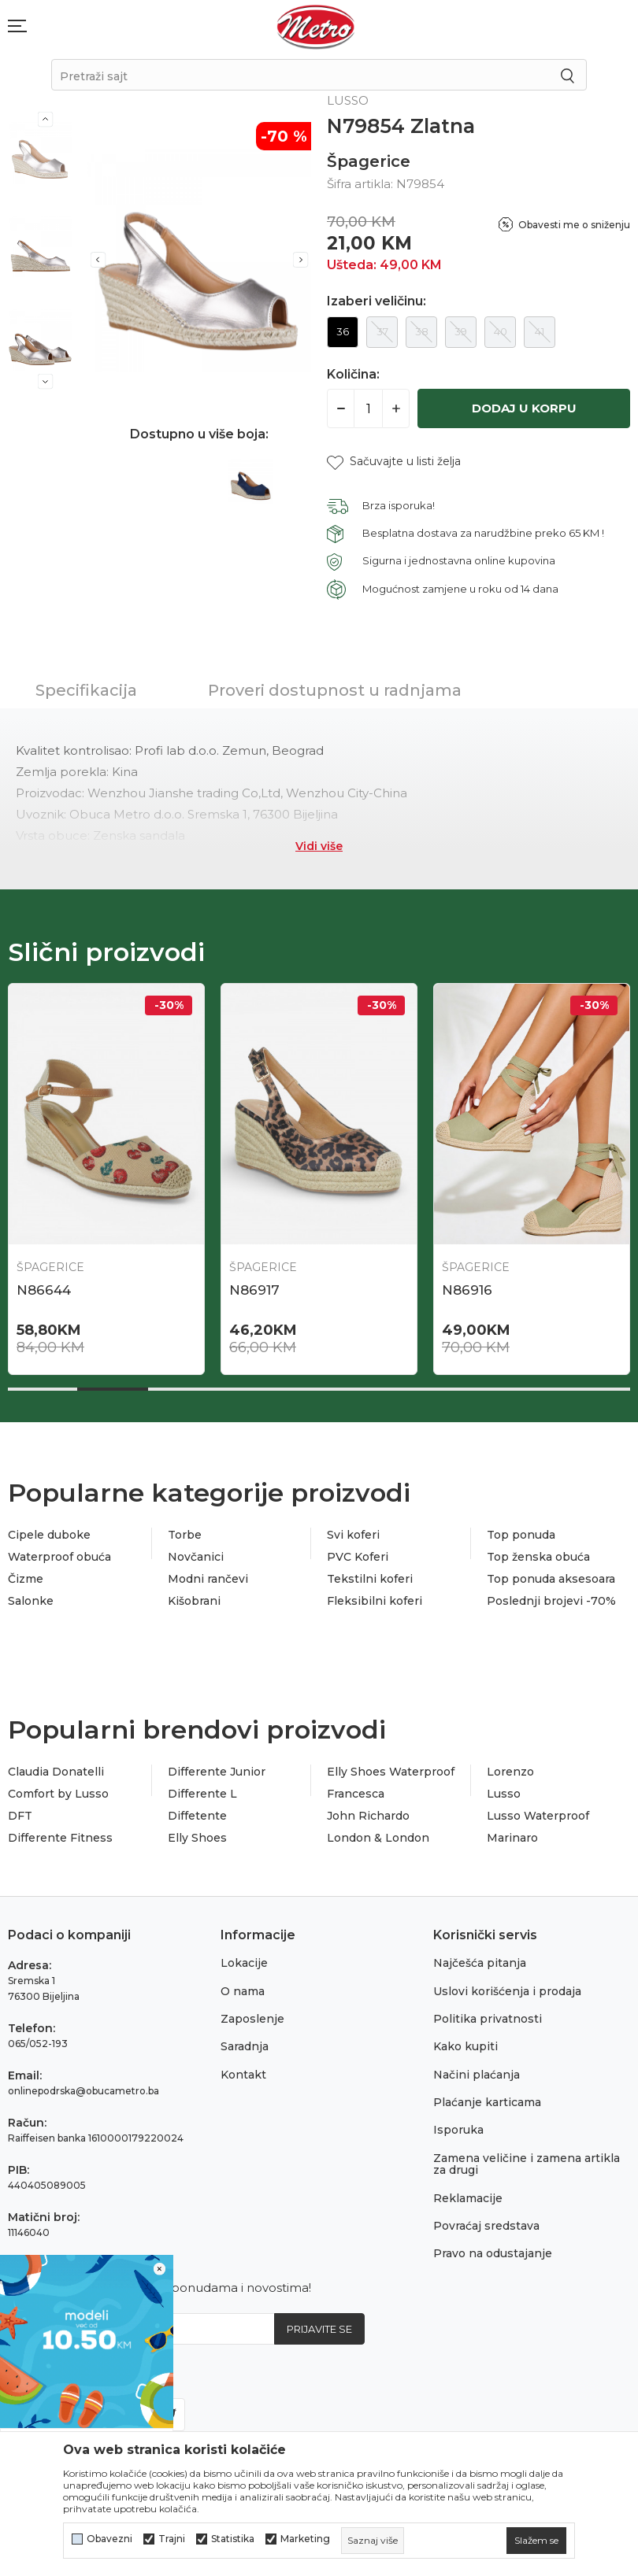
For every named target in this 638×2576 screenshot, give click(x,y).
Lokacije (244, 1963)
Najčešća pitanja (479, 1963)
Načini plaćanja (476, 2075)
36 (342, 331)
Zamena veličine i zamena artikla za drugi (526, 2164)
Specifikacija (86, 690)
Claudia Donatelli (56, 1772)
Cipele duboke (49, 1535)
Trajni (171, 2539)
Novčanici (196, 1557)
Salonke (31, 1601)
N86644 (44, 1290)
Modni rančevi (208, 1579)
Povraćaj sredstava (486, 2226)
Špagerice (368, 161)
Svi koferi (353, 1535)
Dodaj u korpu (524, 408)
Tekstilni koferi (370, 1579)
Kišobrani (194, 1601)
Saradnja (245, 2046)
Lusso (504, 1794)
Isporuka (458, 2130)
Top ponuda (521, 1535)
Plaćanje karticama (487, 2102)
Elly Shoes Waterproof (390, 1772)
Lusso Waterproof (538, 1816)
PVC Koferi (357, 1557)
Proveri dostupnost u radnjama (335, 690)
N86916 (467, 1290)
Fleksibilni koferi (374, 1601)
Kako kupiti (465, 2046)
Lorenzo (510, 1772)
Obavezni (109, 2539)
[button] (394, 461)
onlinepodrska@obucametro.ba (83, 2091)
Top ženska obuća (538, 1557)
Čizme (25, 1579)
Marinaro (512, 1838)
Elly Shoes (197, 1838)
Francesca (355, 1794)
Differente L (202, 1794)
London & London (378, 1838)
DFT (20, 1816)
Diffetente (197, 1816)
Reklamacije (468, 2198)
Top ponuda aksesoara (551, 1579)
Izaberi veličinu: (376, 301)
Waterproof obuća (59, 1557)
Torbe (185, 1535)
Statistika (232, 2539)
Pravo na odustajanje (492, 2253)
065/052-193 (38, 2043)
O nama (243, 1991)
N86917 (254, 1290)
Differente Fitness (60, 1838)
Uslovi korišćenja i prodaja (507, 1991)
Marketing (305, 2539)
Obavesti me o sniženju (574, 225)
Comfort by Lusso (58, 1794)
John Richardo (368, 1816)
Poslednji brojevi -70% (551, 1601)
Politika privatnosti (487, 2019)
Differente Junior (216, 1772)
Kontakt (243, 2075)
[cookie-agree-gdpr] (536, 2540)
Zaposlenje (252, 2019)
